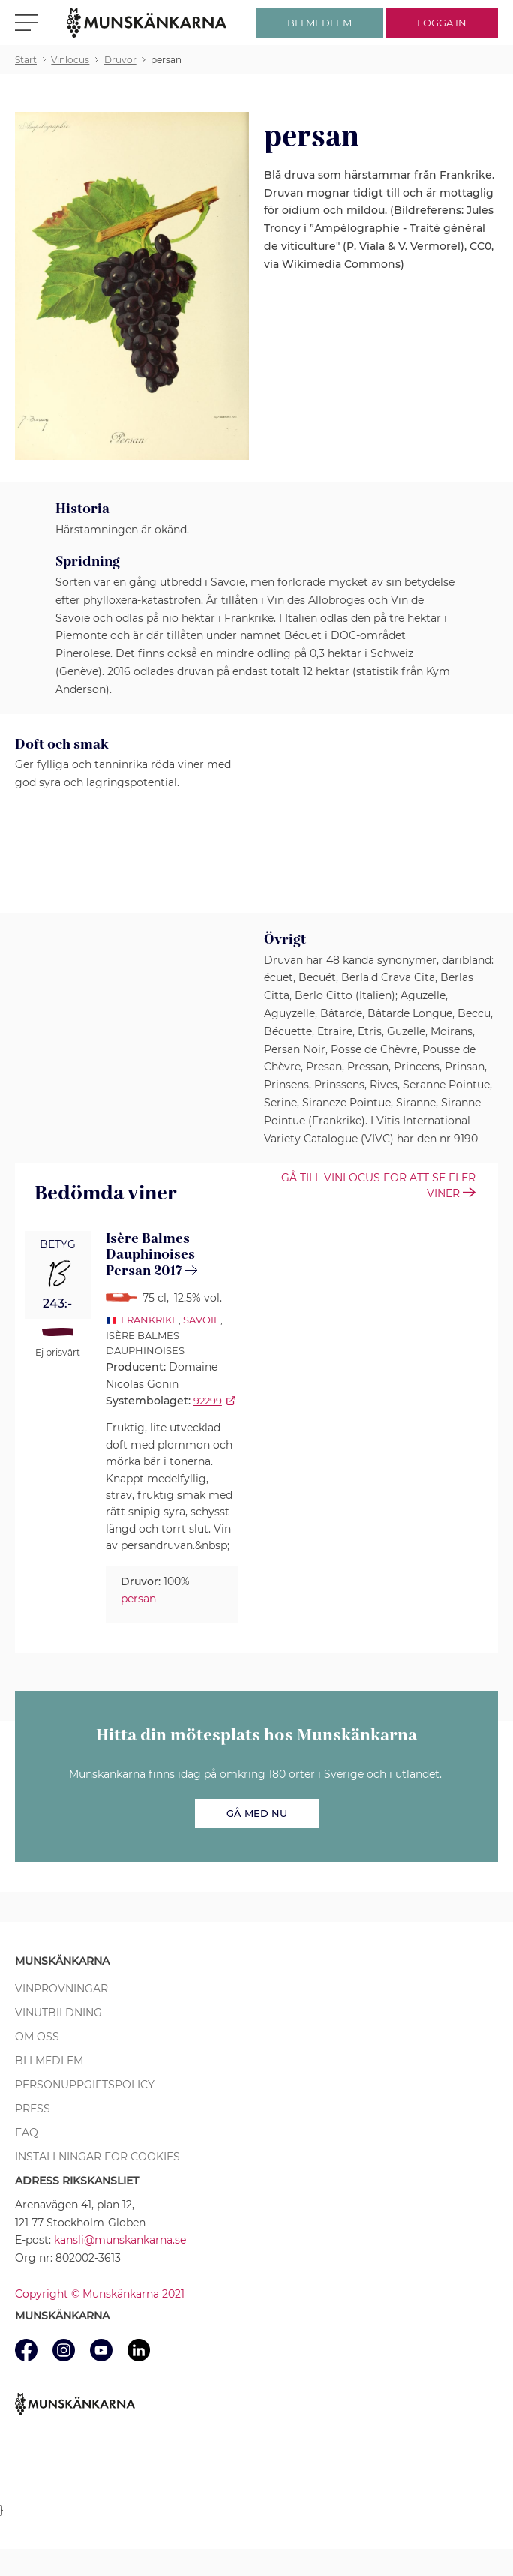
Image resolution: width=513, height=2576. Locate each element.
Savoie (201, 1320)
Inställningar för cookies (97, 2156)
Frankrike (149, 1320)
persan (138, 1598)
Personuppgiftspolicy (84, 2084)
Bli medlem (49, 2060)
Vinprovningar (61, 1988)
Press (32, 2108)
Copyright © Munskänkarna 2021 (99, 2294)
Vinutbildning (58, 2012)
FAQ (26, 2132)
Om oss (37, 2036)
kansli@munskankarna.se (120, 2240)
